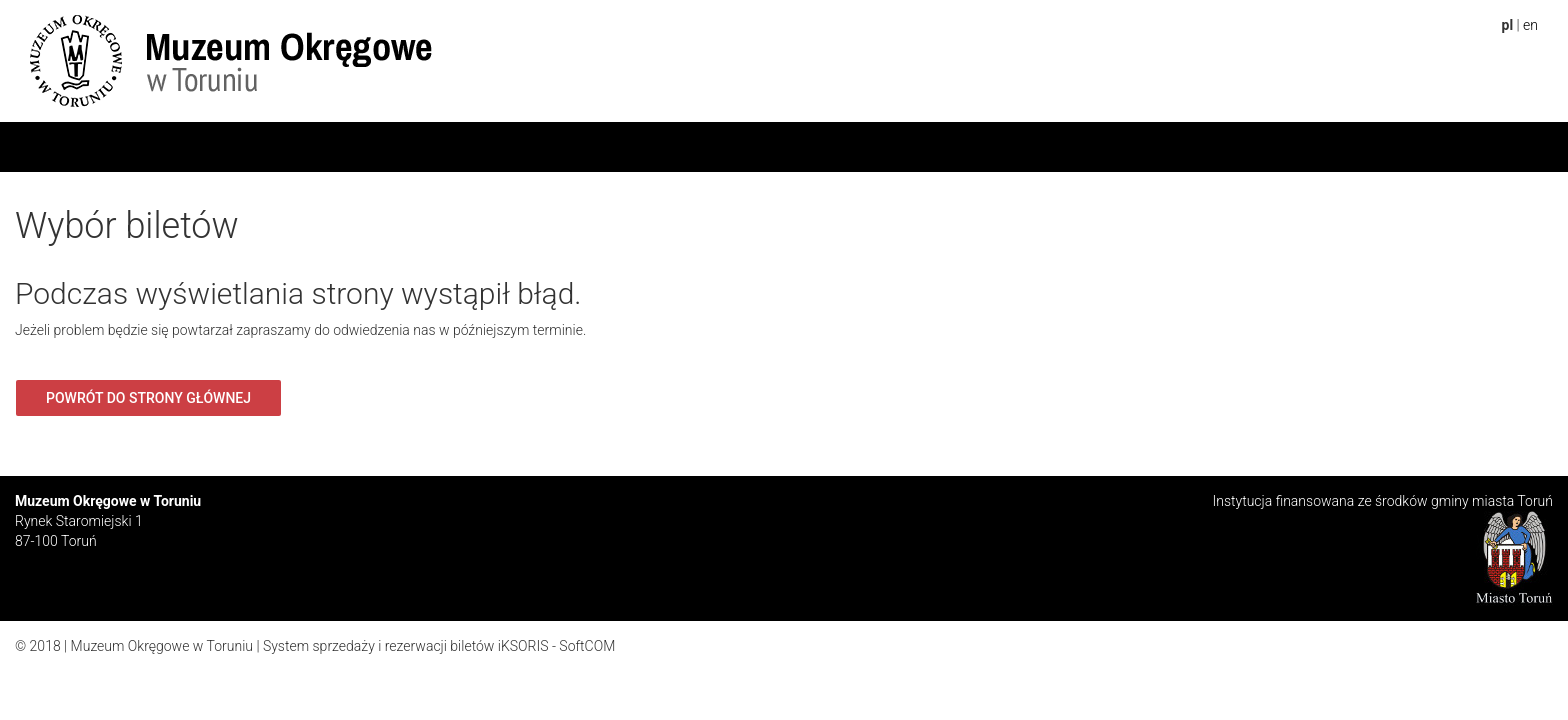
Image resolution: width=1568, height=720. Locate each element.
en (1530, 25)
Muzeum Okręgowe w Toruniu (162, 646)
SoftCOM (587, 646)
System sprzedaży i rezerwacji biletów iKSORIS (406, 646)
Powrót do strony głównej (148, 398)
